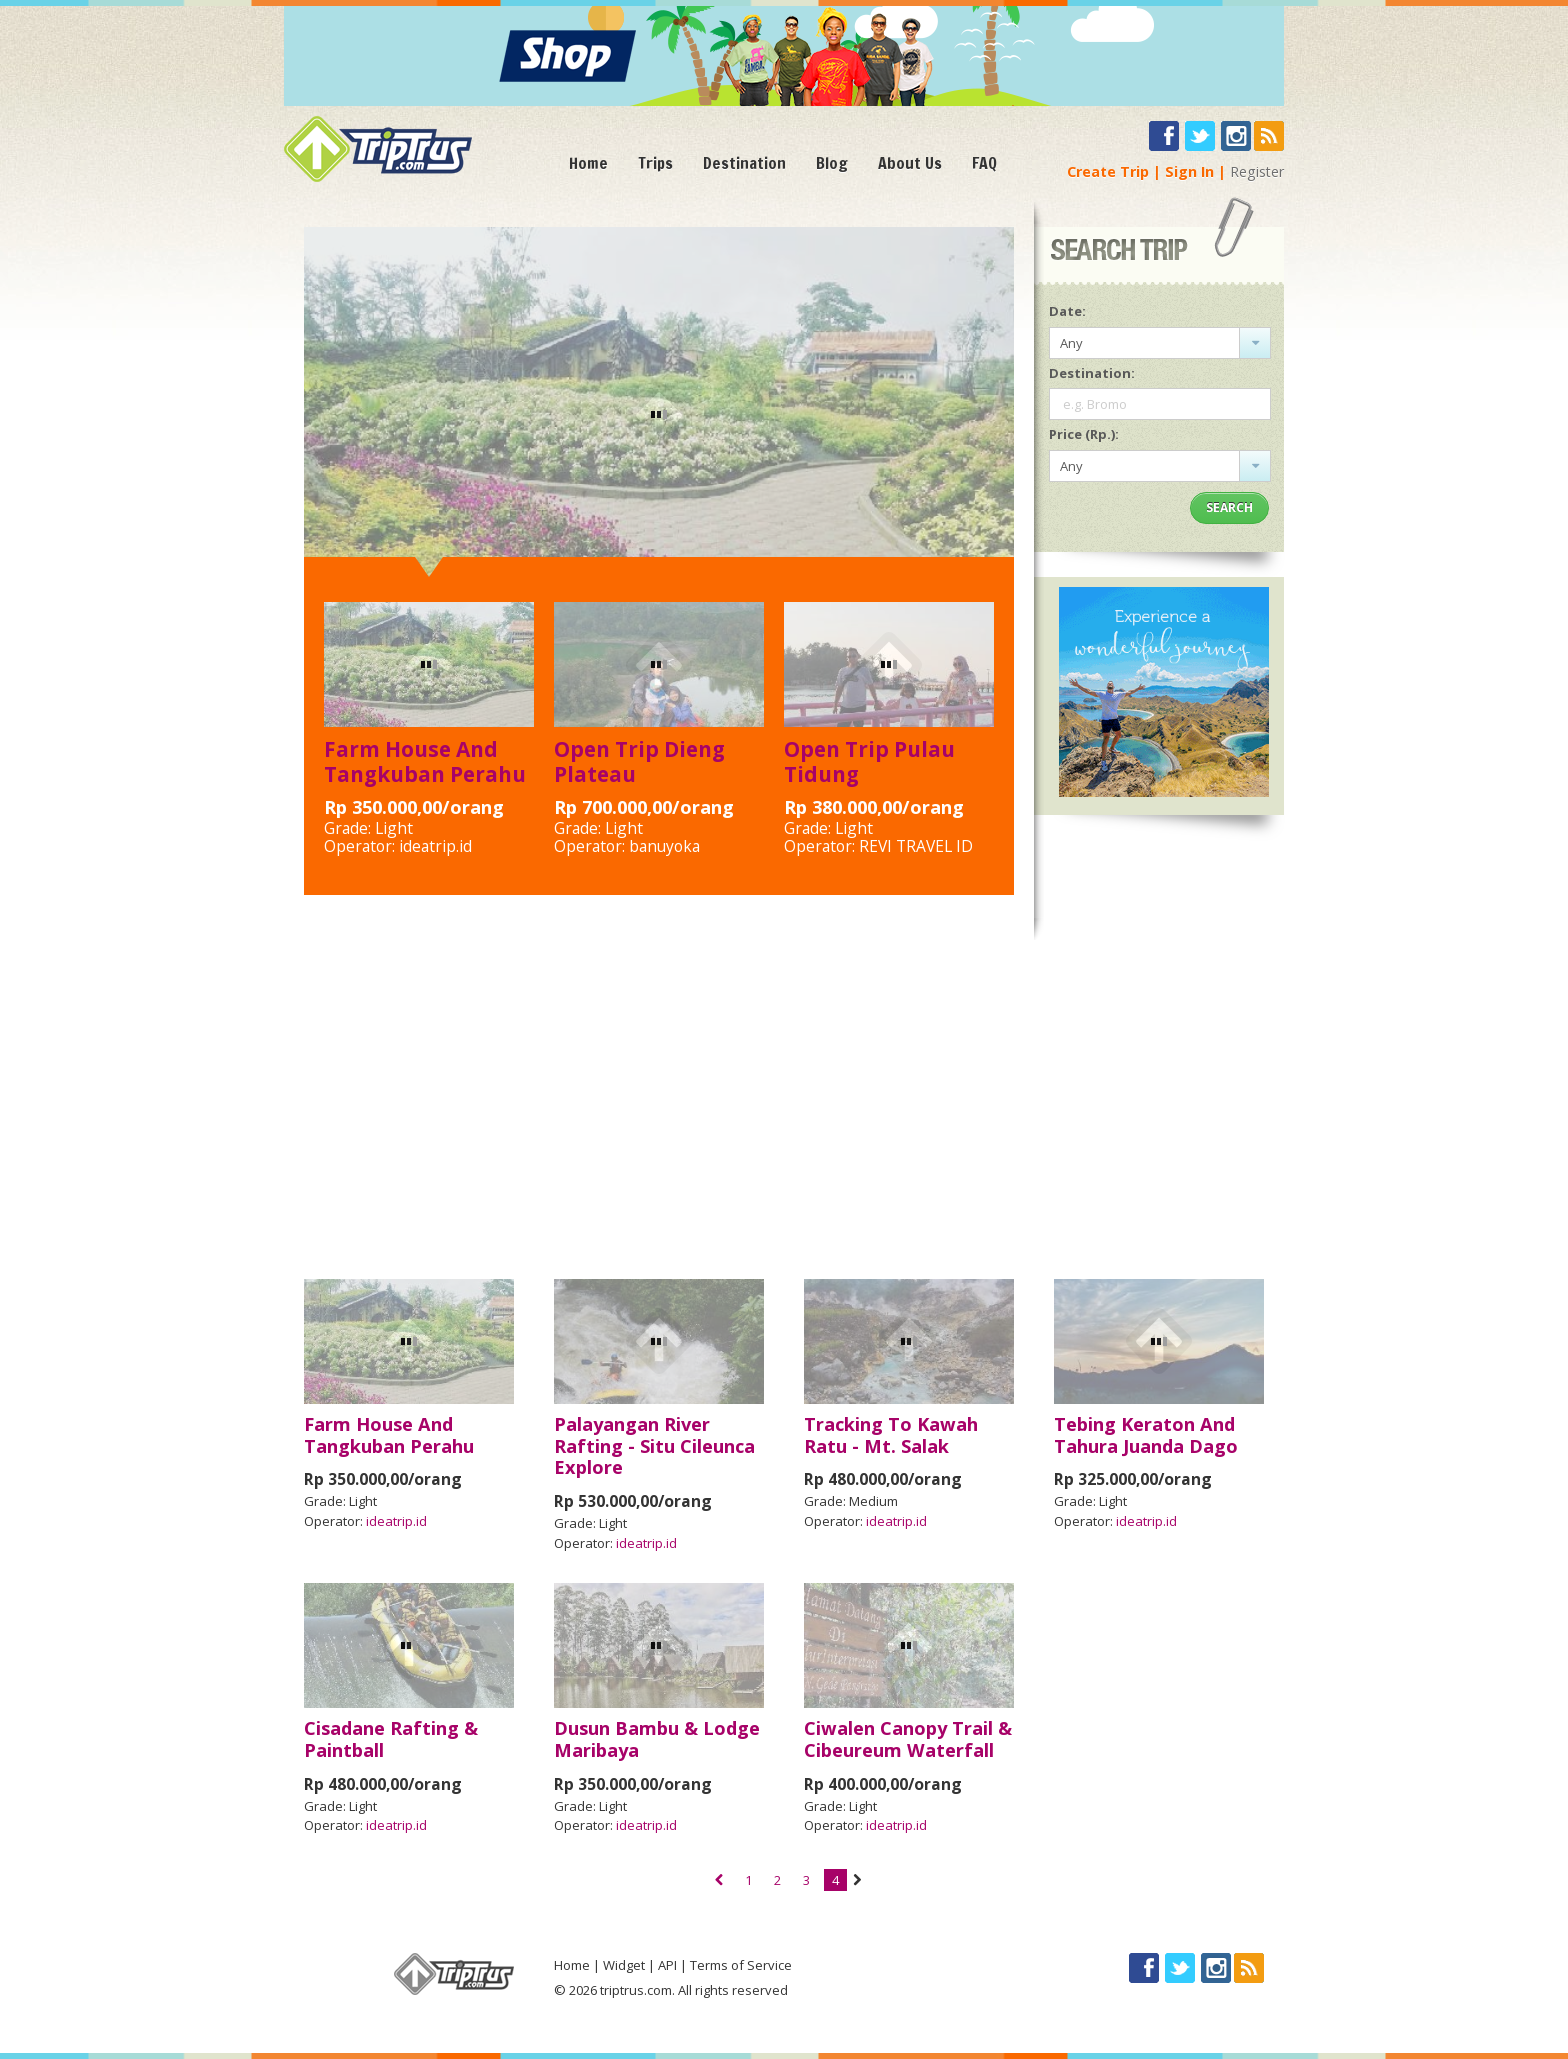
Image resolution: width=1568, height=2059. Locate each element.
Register (1257, 171)
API (667, 1965)
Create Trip (1108, 171)
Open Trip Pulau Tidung (869, 761)
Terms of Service (741, 1965)
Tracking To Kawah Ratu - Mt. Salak (891, 1435)
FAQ (984, 163)
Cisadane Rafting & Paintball (391, 1739)
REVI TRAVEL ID (916, 846)
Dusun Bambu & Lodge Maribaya (657, 1739)
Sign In (1189, 171)
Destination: (1092, 373)
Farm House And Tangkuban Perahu (425, 761)
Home (588, 163)
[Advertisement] (784, 1100)
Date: (1067, 311)
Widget (624, 1965)
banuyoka (664, 846)
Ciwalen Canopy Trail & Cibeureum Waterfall (908, 1739)
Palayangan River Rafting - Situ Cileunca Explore (654, 1446)
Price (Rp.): (1084, 434)
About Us (910, 163)
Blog (832, 163)
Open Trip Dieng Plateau (639, 761)
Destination (744, 163)
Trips (655, 163)
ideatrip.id (435, 846)
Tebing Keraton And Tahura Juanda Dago (1146, 1435)
